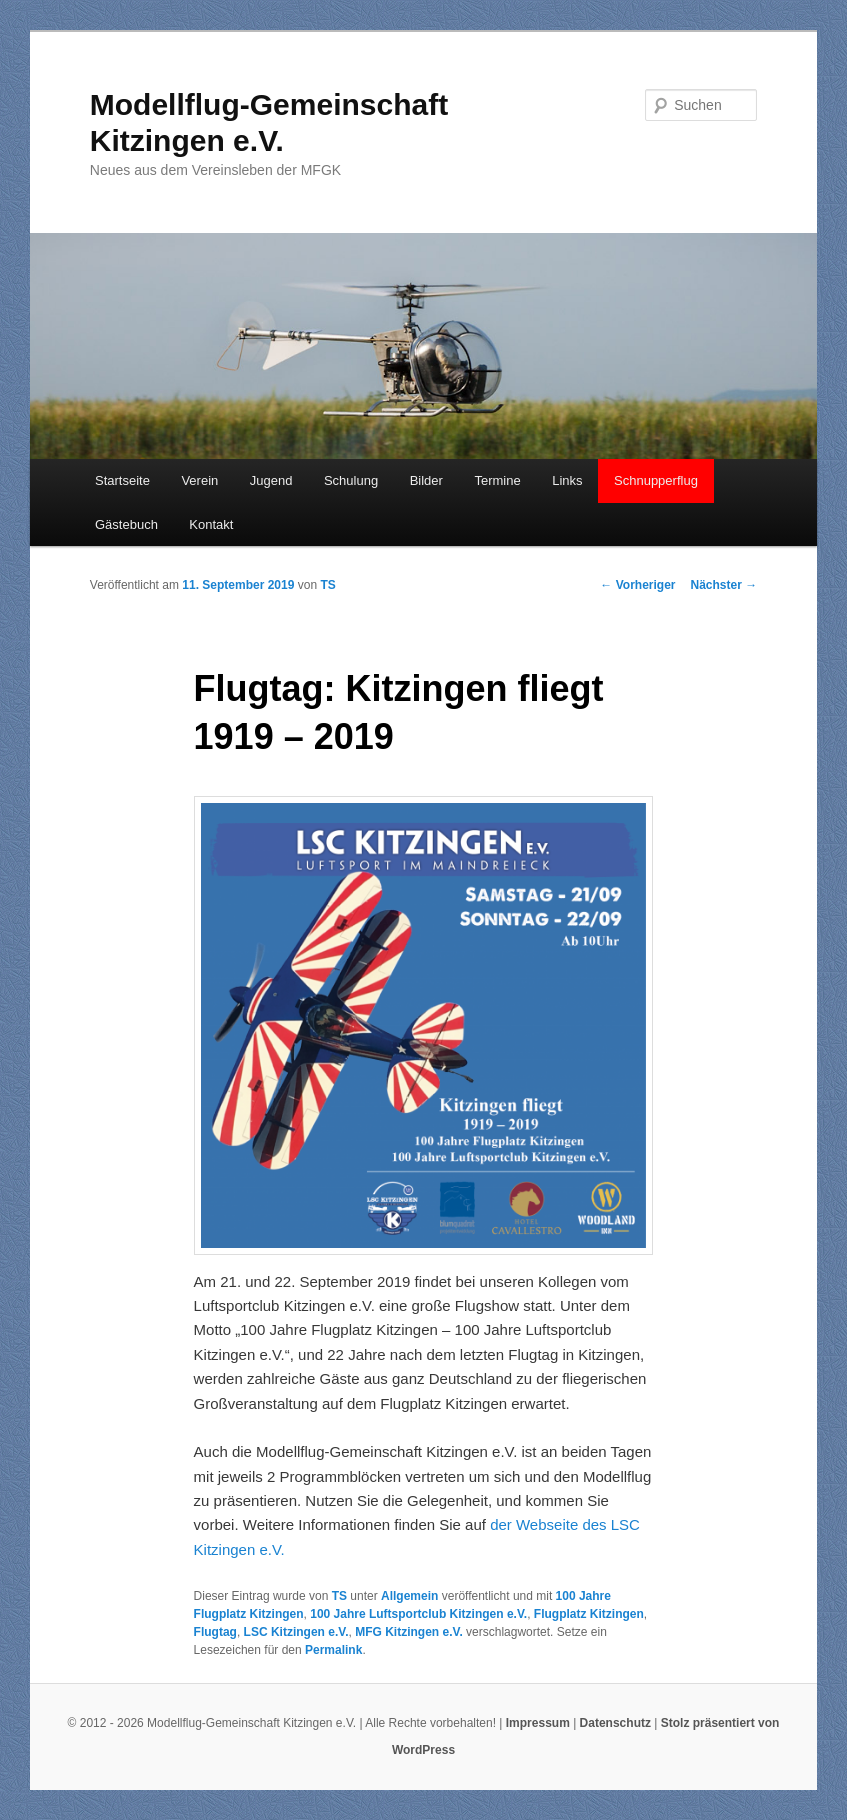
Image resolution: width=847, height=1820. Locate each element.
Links (567, 480)
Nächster (724, 585)
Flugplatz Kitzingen (589, 1614)
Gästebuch (126, 524)
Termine (497, 480)
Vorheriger (637, 585)
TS (327, 585)
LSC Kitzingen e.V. (296, 1632)
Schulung (351, 480)
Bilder (426, 480)
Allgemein (409, 1596)
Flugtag (215, 1632)
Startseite (122, 480)
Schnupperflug (656, 480)
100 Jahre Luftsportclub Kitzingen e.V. (418, 1614)
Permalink (333, 1650)
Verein (199, 480)
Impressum (538, 1723)
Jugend (271, 480)
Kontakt (211, 524)
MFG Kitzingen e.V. (409, 1632)
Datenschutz (615, 1723)
